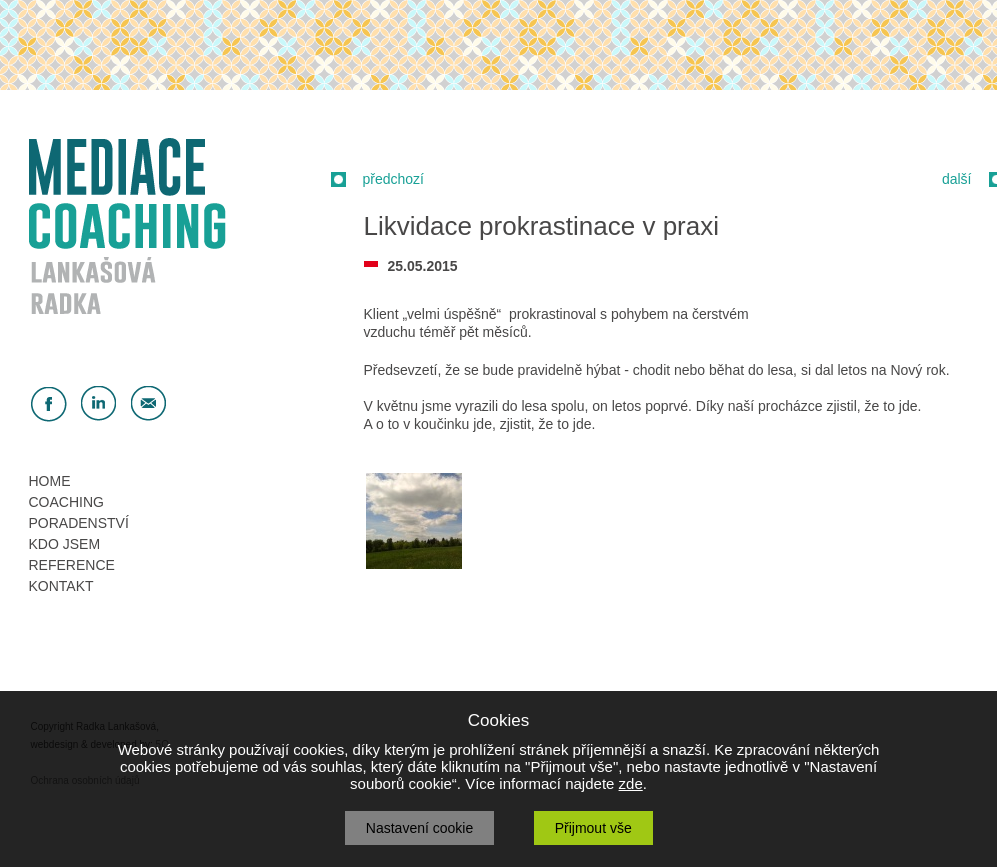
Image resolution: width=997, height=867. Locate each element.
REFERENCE (72, 565)
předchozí (393, 179)
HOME (50, 481)
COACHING (66, 502)
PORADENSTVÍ (79, 523)
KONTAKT (61, 586)
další (957, 179)
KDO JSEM (65, 544)
